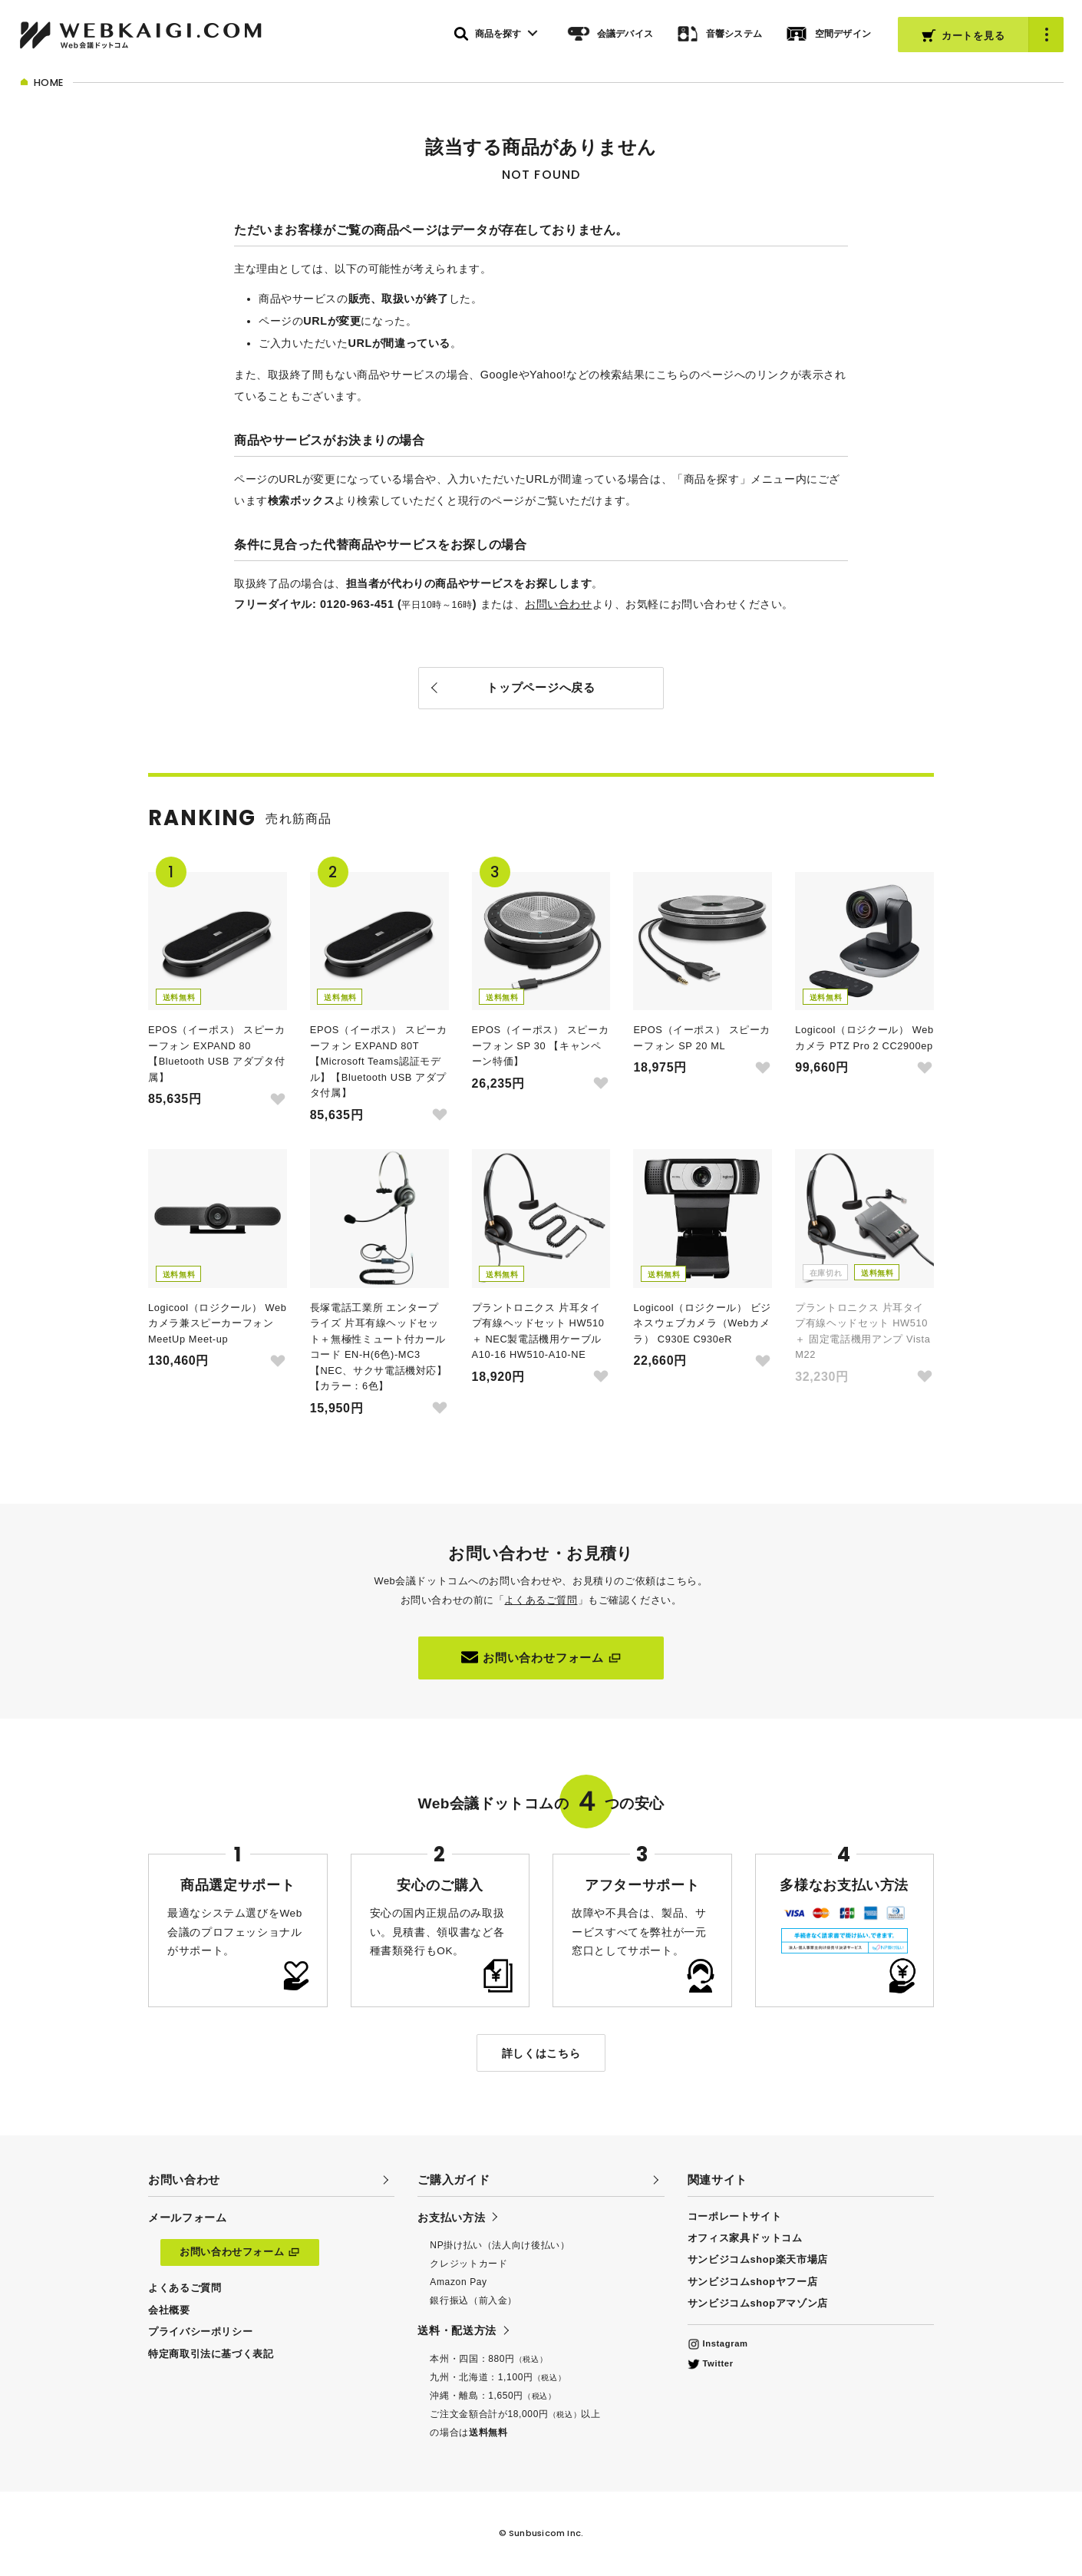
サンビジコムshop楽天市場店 (758, 2259)
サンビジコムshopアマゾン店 (758, 2303)
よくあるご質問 (540, 1600)
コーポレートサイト (735, 2216)
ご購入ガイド (453, 2179)
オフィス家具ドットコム (745, 2238)
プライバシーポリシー (200, 2331)
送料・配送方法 (456, 2330)
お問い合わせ (558, 604)
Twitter (711, 2363)
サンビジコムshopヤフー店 (753, 2281)
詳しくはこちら (541, 2053)
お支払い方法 (451, 2217)
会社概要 (169, 2310)
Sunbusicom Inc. (546, 2533)
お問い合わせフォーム (540, 1657)
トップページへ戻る (541, 687)
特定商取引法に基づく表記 (211, 2354)
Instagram (718, 2343)
